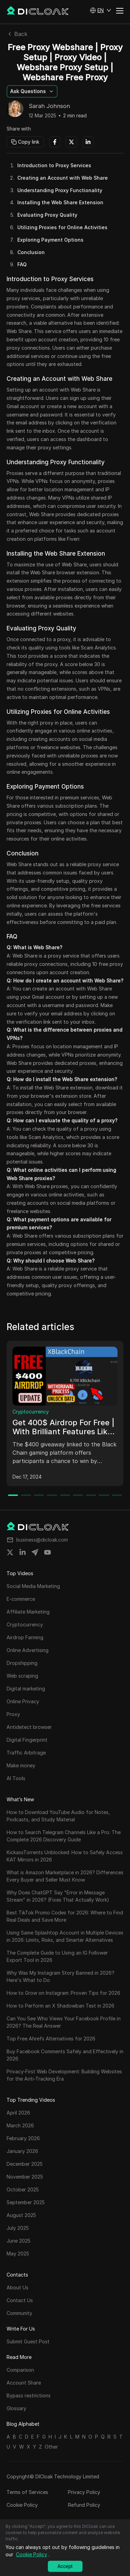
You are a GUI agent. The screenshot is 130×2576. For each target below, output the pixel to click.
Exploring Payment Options (50, 240)
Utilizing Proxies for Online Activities (62, 227)
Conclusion (31, 252)
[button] (100, 10)
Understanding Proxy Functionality (59, 190)
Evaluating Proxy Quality (47, 215)
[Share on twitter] (10, 1552)
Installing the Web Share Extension (60, 202)
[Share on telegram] (35, 1552)
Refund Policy (84, 2505)
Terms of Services (27, 2492)
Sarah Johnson (49, 106)
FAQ (22, 264)
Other (51, 2447)
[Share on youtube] (47, 1552)
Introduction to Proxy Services (54, 165)
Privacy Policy (84, 2492)
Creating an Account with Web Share (62, 178)
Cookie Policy (22, 2505)
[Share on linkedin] (22, 1552)
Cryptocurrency (30, 1412)
